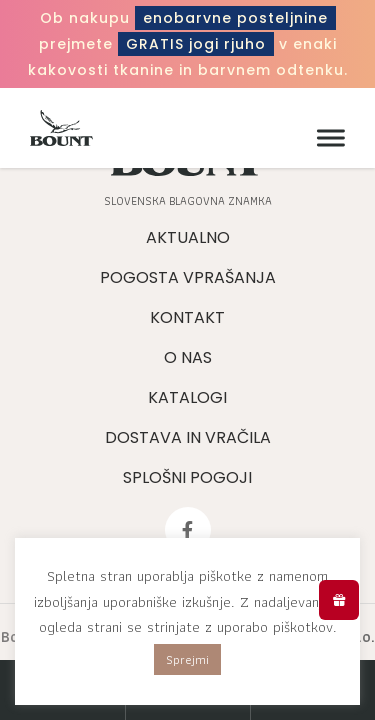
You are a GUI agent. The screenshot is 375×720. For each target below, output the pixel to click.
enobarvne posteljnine (235, 18)
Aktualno (188, 237)
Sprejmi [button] (187, 659)
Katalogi (187, 397)
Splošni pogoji (187, 477)
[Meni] (326, 138)
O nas (188, 357)
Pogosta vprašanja (188, 277)
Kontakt (187, 317)
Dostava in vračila (188, 437)
